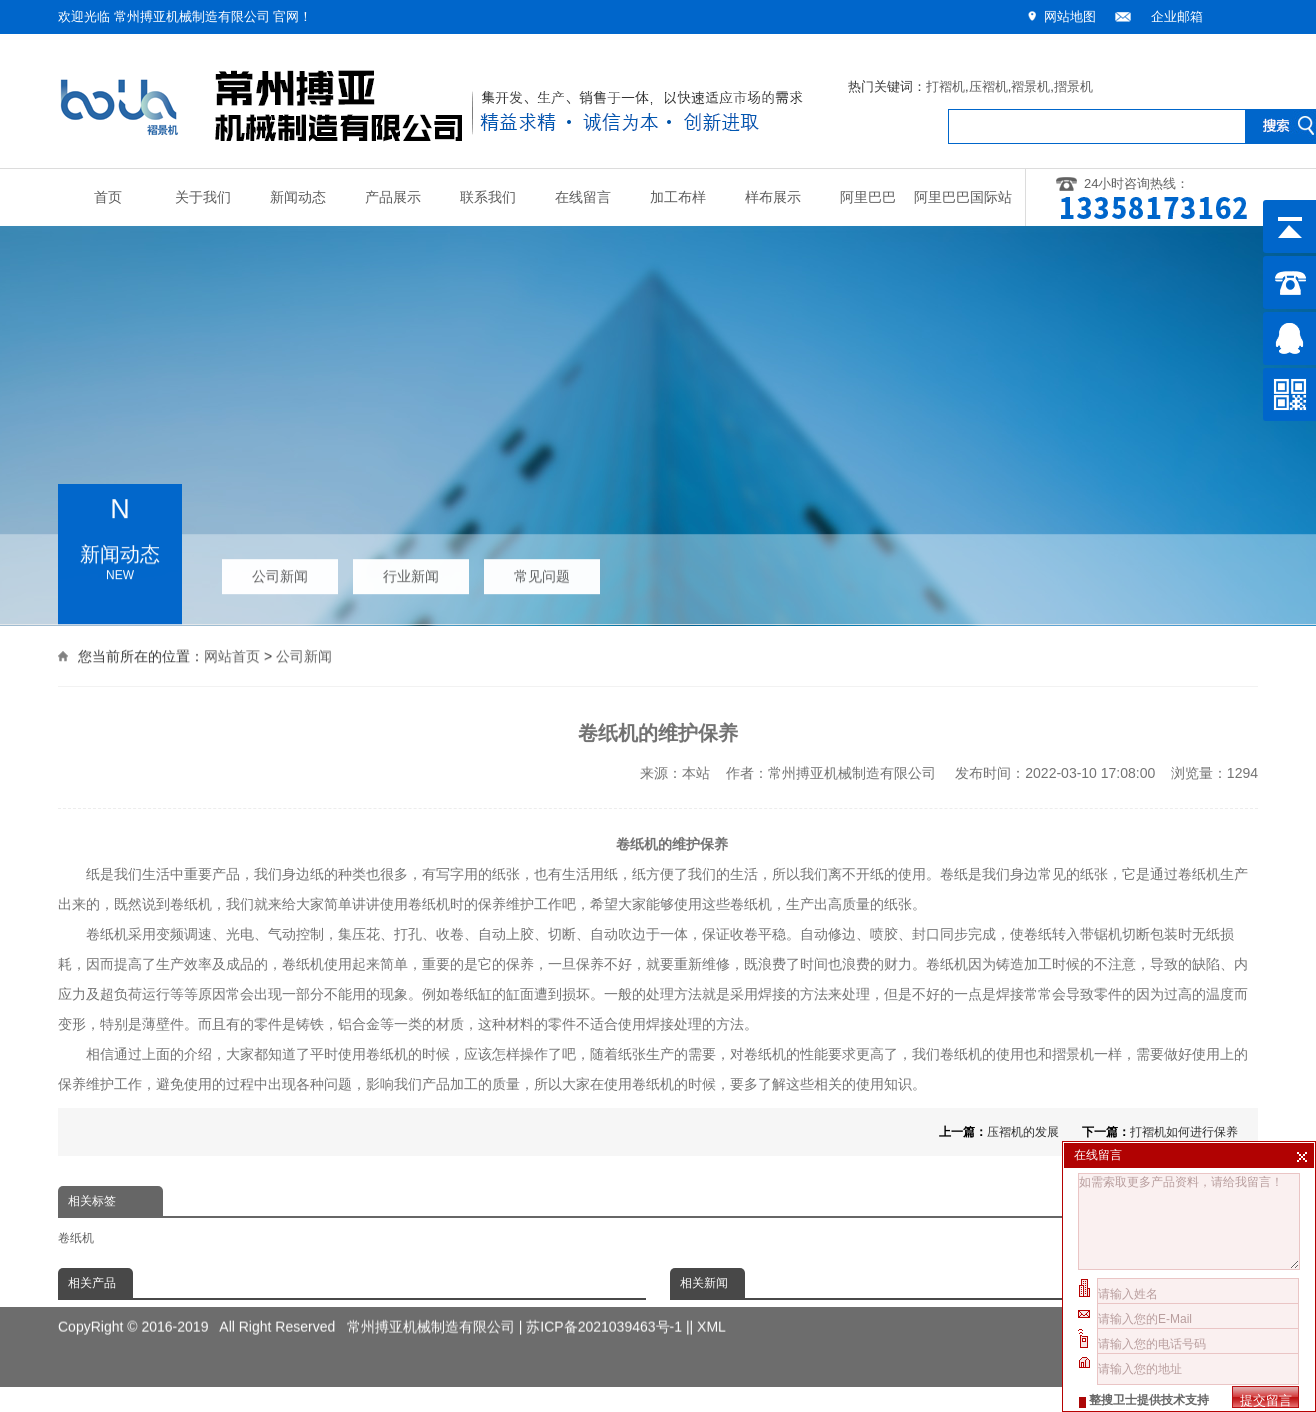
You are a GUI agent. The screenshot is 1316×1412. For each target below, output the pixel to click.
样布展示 (773, 197)
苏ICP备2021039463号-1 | (607, 1313)
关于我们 (203, 197)
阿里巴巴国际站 (963, 197)
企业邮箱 (1177, 16)
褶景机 (1030, 86)
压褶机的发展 (1023, 1132)
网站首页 (232, 655)
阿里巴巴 (868, 197)
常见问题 (542, 572)
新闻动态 (298, 197)
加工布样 (678, 197)
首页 (108, 197)
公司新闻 (280, 572)
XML (711, 1313)
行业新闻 (411, 572)
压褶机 (988, 86)
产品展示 (393, 197)
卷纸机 (76, 1238)
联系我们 (488, 197)
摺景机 (1073, 86)
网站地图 (1070, 16)
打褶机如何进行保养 (1184, 1132)
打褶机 (945, 86)
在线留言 (583, 197)
